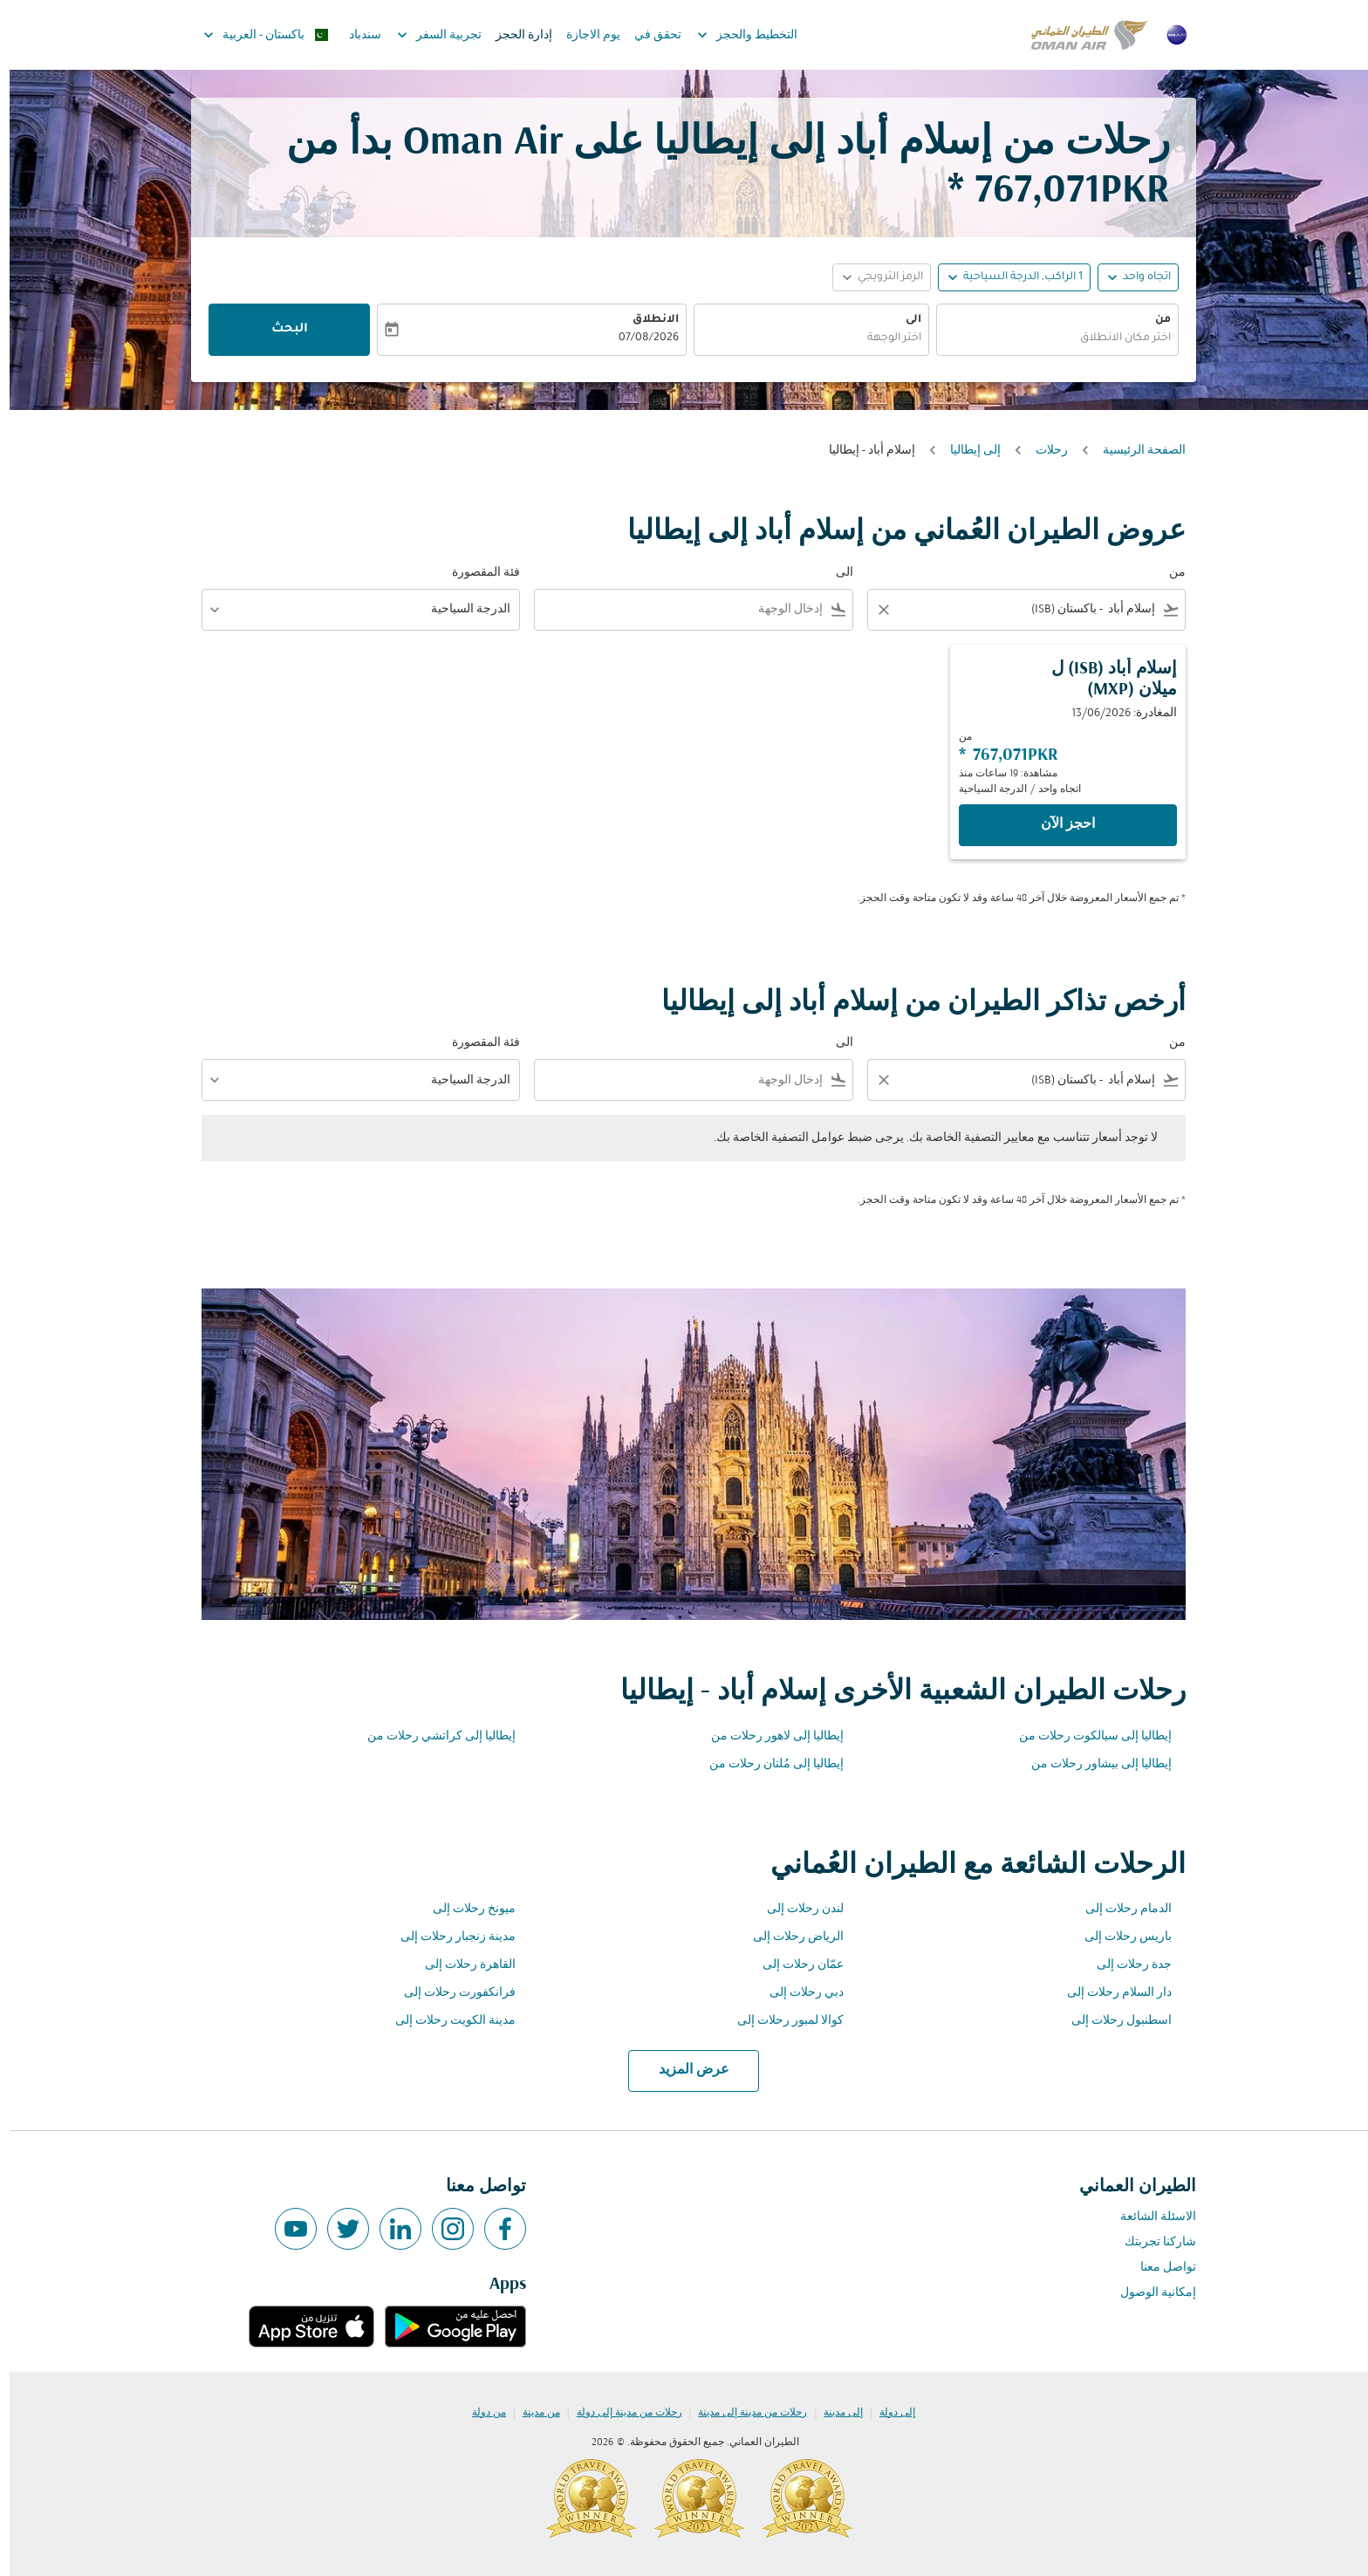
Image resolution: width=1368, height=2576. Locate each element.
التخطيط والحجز (733, 34)
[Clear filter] (873, 610)
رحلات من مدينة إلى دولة (620, 2413)
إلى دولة (888, 2413)
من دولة (479, 2413)
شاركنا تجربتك (1151, 2242)
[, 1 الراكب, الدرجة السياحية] (1013, 278)
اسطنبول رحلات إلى (1112, 2020)
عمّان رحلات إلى (793, 1964)
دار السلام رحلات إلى (1109, 1992)
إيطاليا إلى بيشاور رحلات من (1092, 1764)
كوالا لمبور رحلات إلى (781, 2020)
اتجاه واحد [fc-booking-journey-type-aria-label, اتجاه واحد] (1137, 277)
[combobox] (1047, 339)
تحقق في (648, 35)
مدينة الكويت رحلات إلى (446, 2020)
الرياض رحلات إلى (788, 1937)
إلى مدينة (833, 2413)
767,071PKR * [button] (1049, 191)
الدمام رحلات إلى (1119, 1909)
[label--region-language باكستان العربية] (255, 34)
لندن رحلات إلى (795, 1909)
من (1153, 320)
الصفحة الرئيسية (1134, 450)
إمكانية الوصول (1149, 2292)
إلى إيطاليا (965, 450)
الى (904, 320)
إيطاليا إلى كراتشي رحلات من (432, 1736)
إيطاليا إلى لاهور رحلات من (767, 1736)
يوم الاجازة (584, 35)
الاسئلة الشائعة (1149, 2217)
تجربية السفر (425, 34)
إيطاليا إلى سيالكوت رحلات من (1085, 1736)
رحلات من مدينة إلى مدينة (742, 2413)
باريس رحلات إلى (1118, 1937)
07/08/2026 (639, 338)
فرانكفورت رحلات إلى (450, 1992)
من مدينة (532, 2413)
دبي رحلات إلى (797, 1992)
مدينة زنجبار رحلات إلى (448, 1937)
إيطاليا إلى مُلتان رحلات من (767, 1764)
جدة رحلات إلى (1124, 1964)
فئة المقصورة (476, 572)
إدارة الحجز (514, 35)
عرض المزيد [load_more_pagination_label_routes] (684, 2070)
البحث (280, 330)
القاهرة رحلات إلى (460, 1964)
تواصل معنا (1159, 2267)
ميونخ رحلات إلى (464, 1909)
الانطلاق (646, 320)
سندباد (355, 35)
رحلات (1042, 450)
